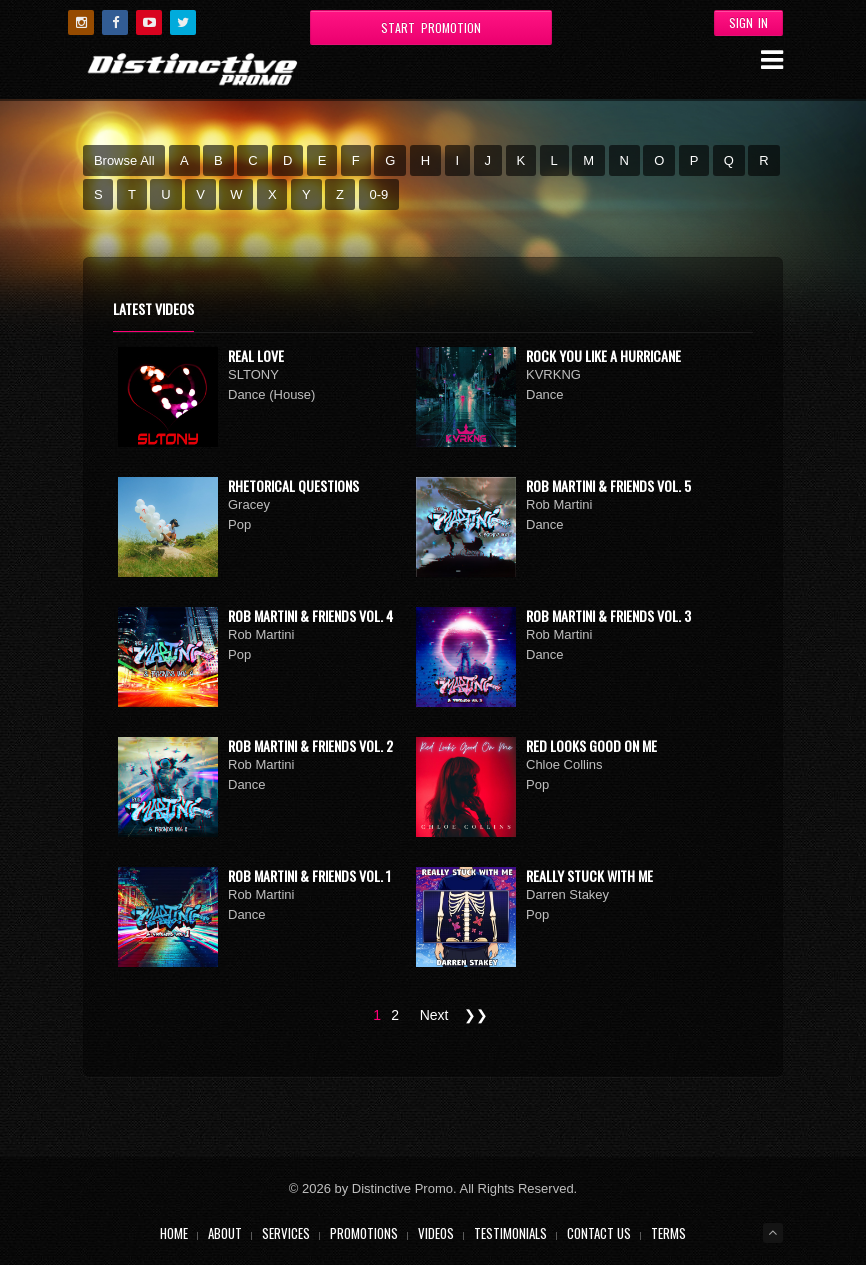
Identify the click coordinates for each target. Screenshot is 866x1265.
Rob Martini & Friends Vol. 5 (608, 485)
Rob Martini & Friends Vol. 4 (310, 615)
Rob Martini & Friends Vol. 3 (608, 615)
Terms (668, 1233)
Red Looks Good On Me (591, 745)
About (225, 1233)
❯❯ (476, 1015)
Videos (436, 1233)
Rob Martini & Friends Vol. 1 (309, 875)
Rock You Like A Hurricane (603, 355)
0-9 (378, 194)
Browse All (124, 160)
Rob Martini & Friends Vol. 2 (310, 745)
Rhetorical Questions (293, 485)
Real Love (256, 355)
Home (174, 1233)
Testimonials (510, 1233)
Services (286, 1233)
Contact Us (599, 1233)
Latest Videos (153, 308)
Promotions (364, 1233)
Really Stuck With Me (589, 875)
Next (434, 1015)
